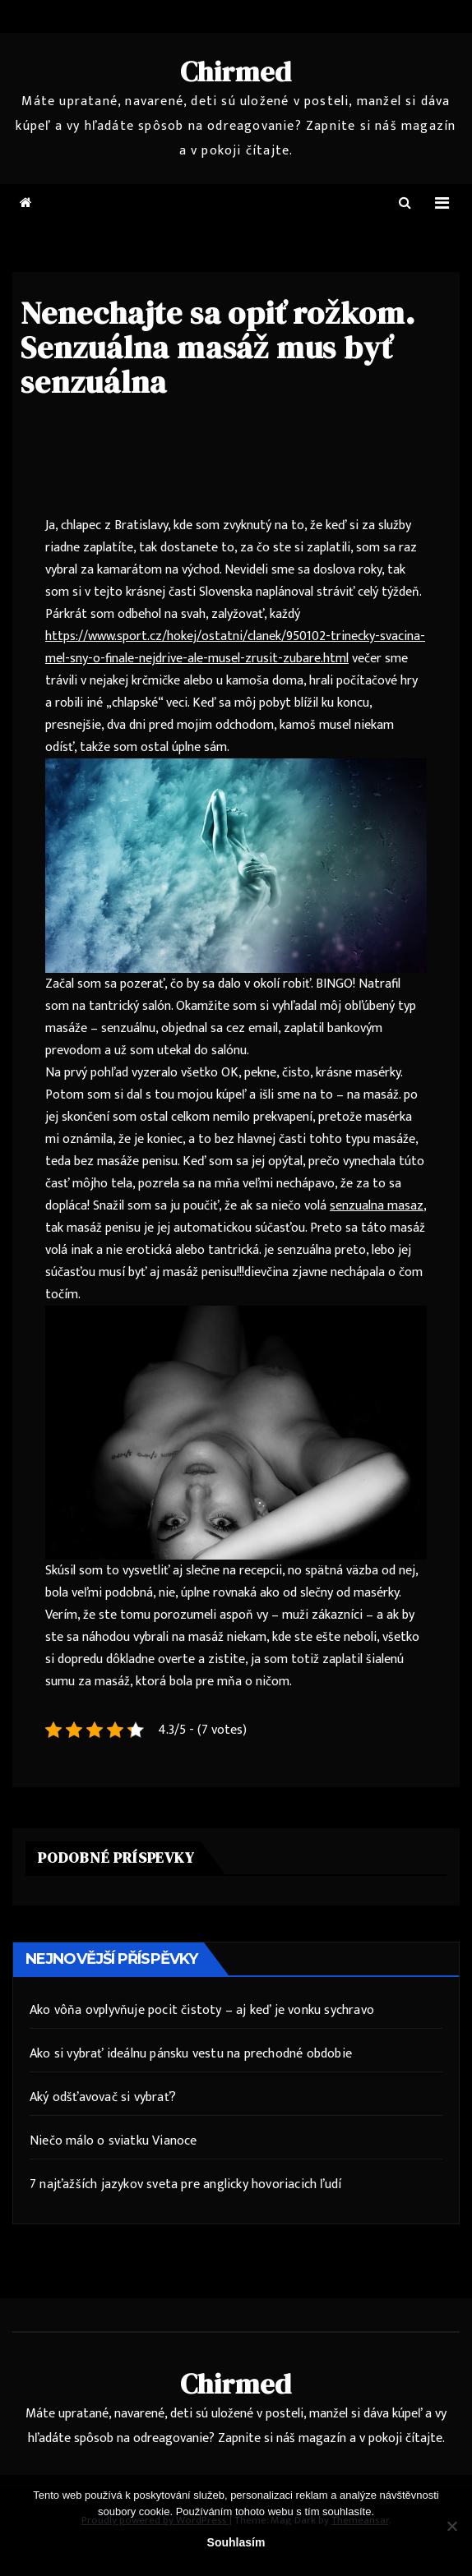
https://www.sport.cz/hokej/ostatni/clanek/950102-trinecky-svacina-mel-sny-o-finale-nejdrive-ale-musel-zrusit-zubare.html (235, 647)
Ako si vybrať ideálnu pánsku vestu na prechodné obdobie (191, 2054)
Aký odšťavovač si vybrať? (103, 2097)
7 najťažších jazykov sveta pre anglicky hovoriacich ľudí (185, 2184)
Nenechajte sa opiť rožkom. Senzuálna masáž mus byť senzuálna (218, 347)
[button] (405, 203)
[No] (451, 2526)
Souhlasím (236, 2542)
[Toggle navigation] (442, 203)
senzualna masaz (376, 1206)
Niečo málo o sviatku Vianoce (113, 2141)
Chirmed (236, 71)
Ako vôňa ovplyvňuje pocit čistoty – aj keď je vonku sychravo (202, 2010)
